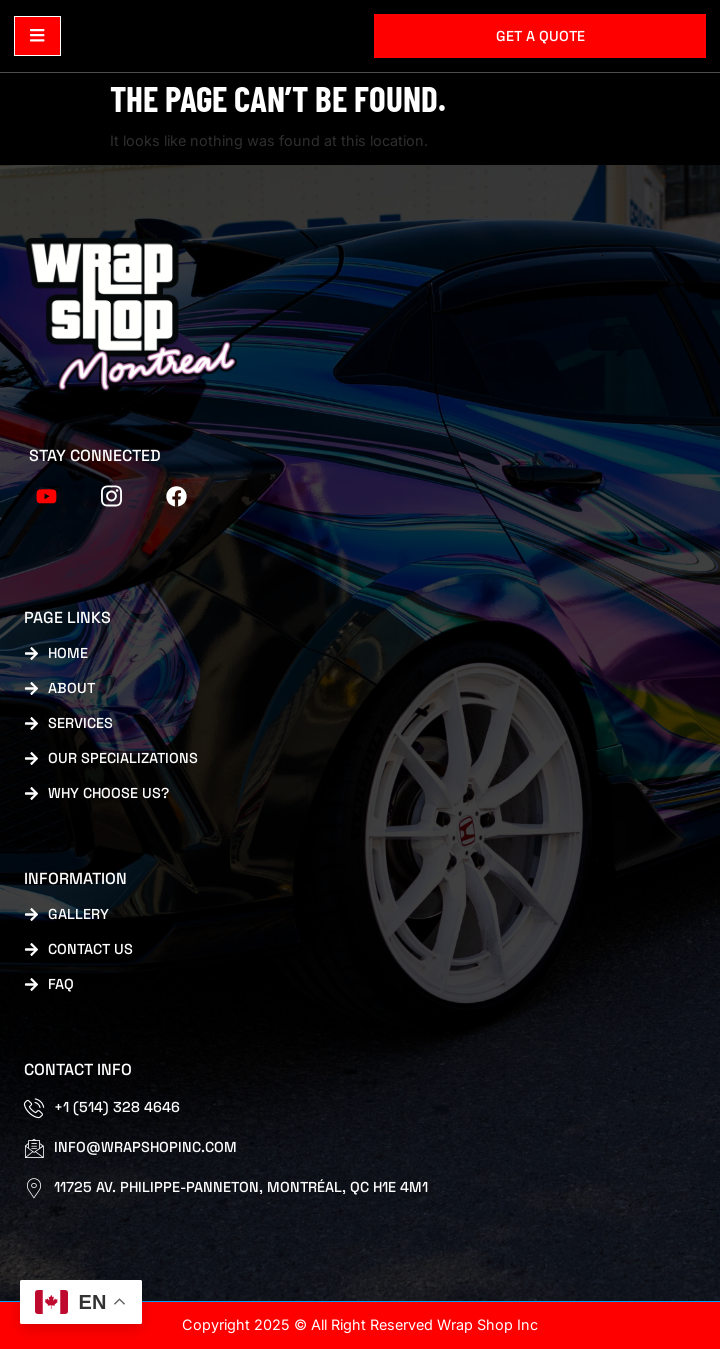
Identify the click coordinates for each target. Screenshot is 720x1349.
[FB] (177, 494)
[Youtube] (47, 494)
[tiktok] (112, 494)
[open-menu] (37, 36)
